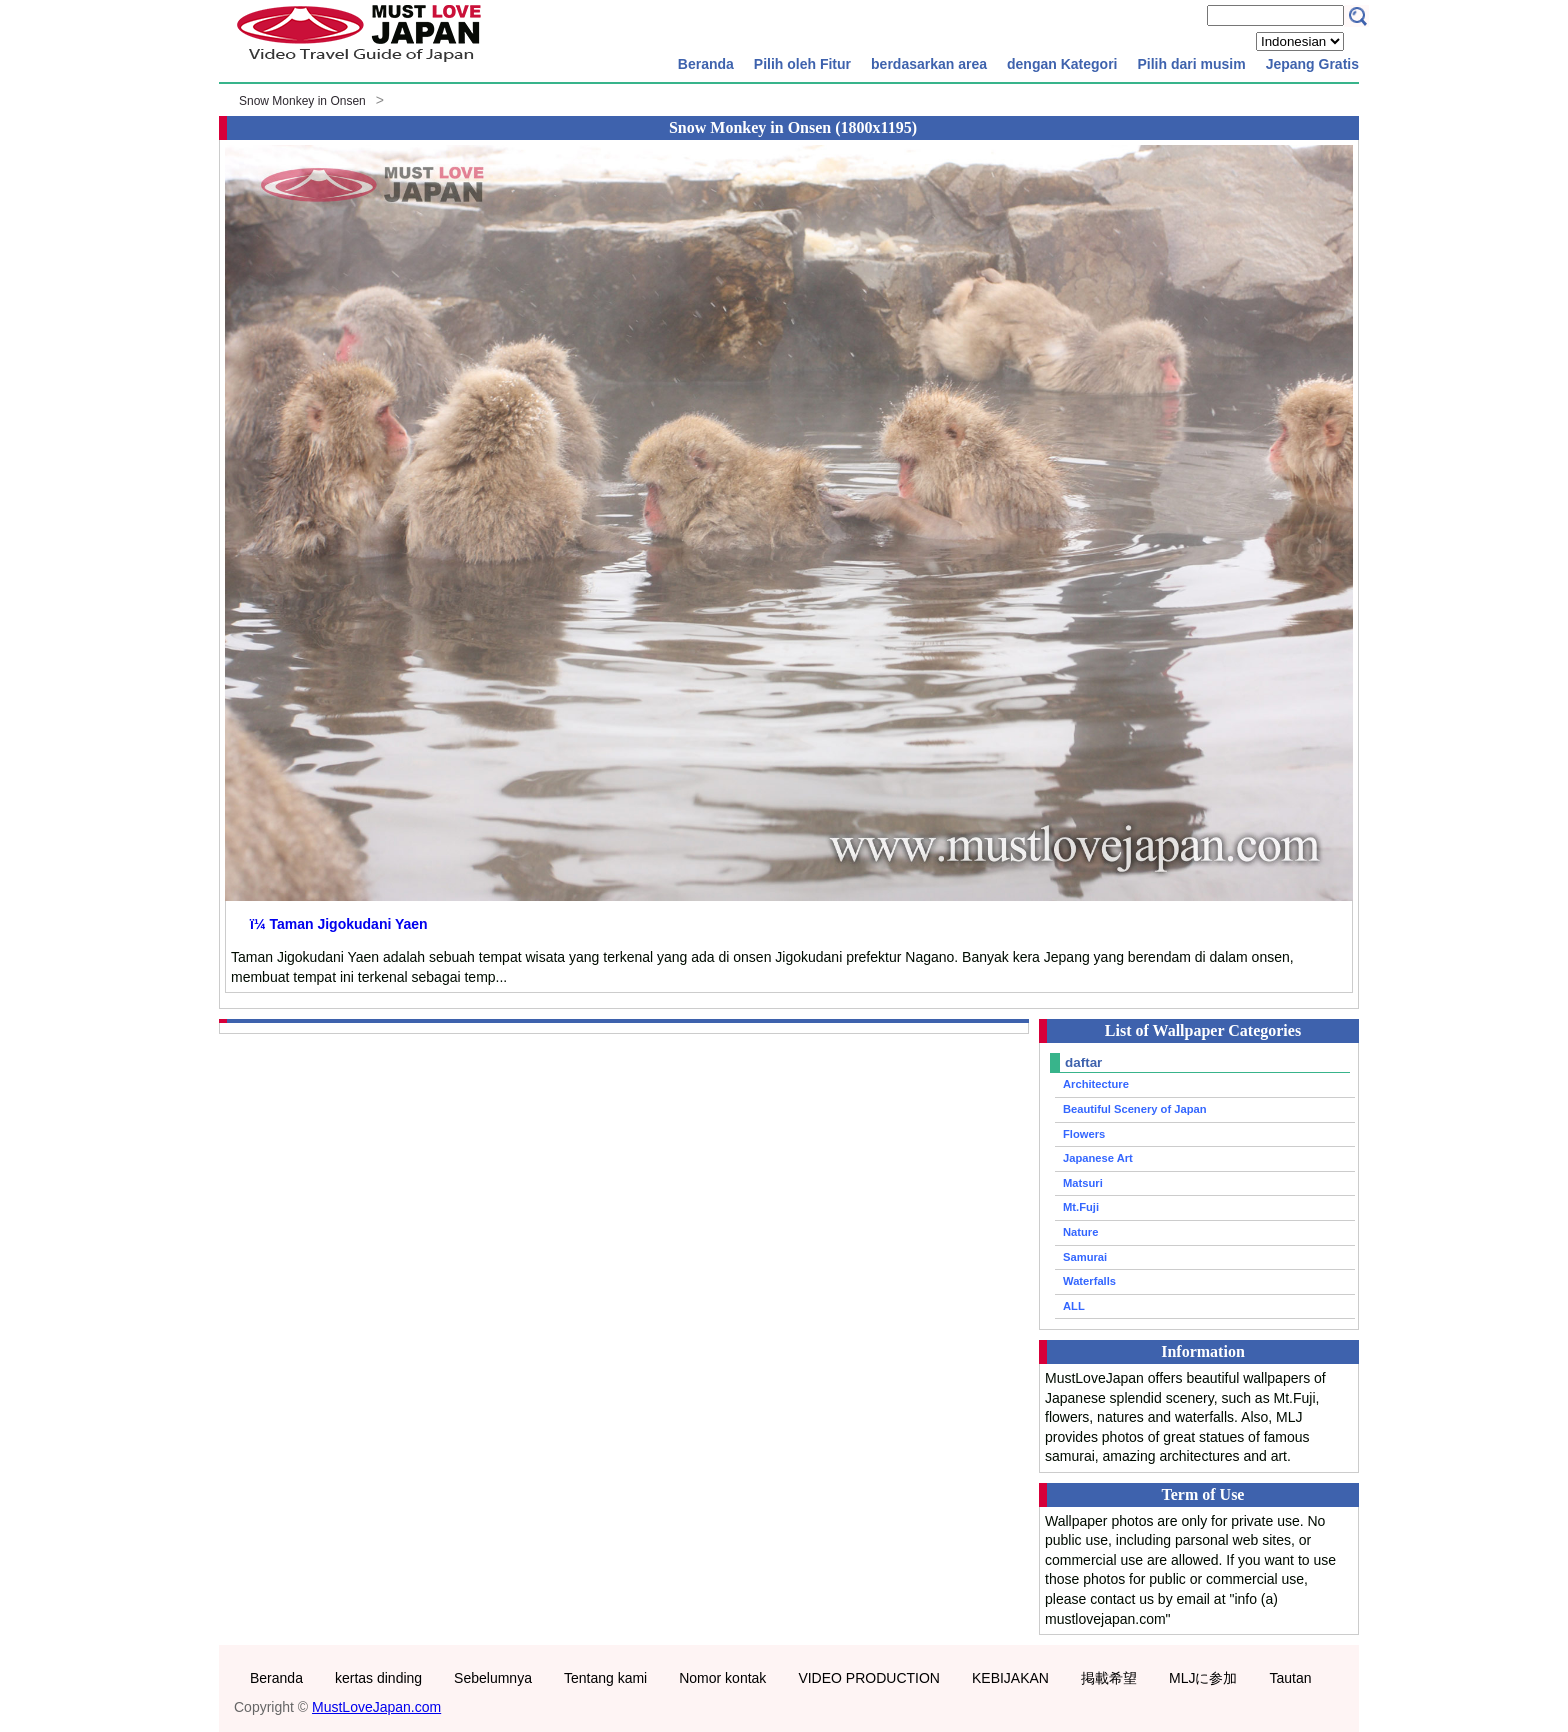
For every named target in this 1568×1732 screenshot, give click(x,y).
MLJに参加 (1203, 1678)
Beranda (706, 64)
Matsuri (1083, 1183)
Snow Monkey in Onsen (302, 101)
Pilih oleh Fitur (802, 64)
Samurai (1085, 1257)
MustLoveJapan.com (376, 1707)
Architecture (1096, 1084)
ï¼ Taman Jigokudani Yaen (339, 924)
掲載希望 (1109, 1678)
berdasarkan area (929, 64)
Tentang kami (605, 1678)
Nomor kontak (722, 1678)
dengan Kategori (1062, 64)
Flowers (1084, 1134)
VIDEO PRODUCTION (869, 1678)
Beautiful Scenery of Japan (1135, 1109)
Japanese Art (1098, 1158)
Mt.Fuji (1081, 1207)
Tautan (1290, 1678)
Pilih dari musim (1191, 64)
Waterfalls (1089, 1281)
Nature (1080, 1232)
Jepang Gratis (1312, 64)
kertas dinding (378, 1678)
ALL (1074, 1306)
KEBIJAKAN (1010, 1678)
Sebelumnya (493, 1678)
